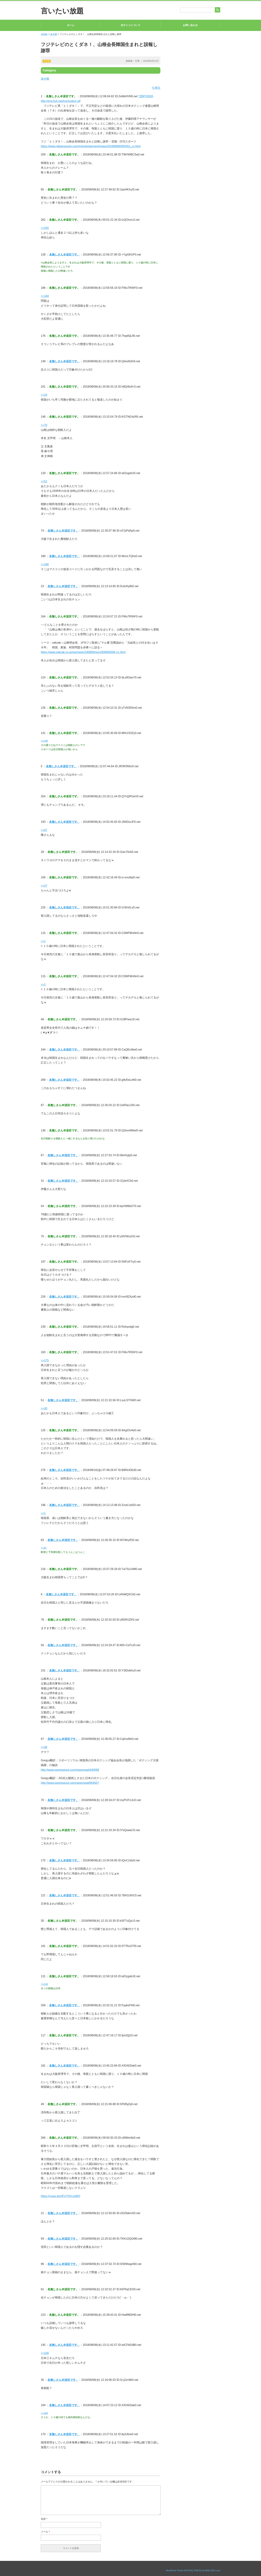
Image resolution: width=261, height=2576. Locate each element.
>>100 (45, 2353)
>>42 (43, 1547)
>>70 (44, 425)
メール (45, 2531)
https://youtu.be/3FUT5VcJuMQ (60, 2196)
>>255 (45, 227)
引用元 (156, 87)
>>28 (44, 1747)
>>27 (44, 885)
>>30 (44, 1408)
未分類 (53, 34)
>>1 (43, 941)
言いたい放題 (62, 11)
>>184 (45, 296)
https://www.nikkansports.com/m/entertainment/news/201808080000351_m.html (91, 146)
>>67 (44, 830)
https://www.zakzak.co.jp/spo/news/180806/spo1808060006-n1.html (83, 652)
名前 (44, 2518)
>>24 (44, 394)
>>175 (45, 1360)
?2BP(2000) (145, 96)
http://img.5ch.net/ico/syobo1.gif (60, 101)
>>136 (44, 740)
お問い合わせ (190, 25)
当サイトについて (130, 25)
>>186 (45, 564)
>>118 (44, 1984)
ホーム (70, 25)
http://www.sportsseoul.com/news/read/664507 (70, 1782)
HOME (44, 34)
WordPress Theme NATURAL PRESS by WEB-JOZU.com (193, 2570)
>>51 (44, 481)
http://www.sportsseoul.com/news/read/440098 (70, 1769)
